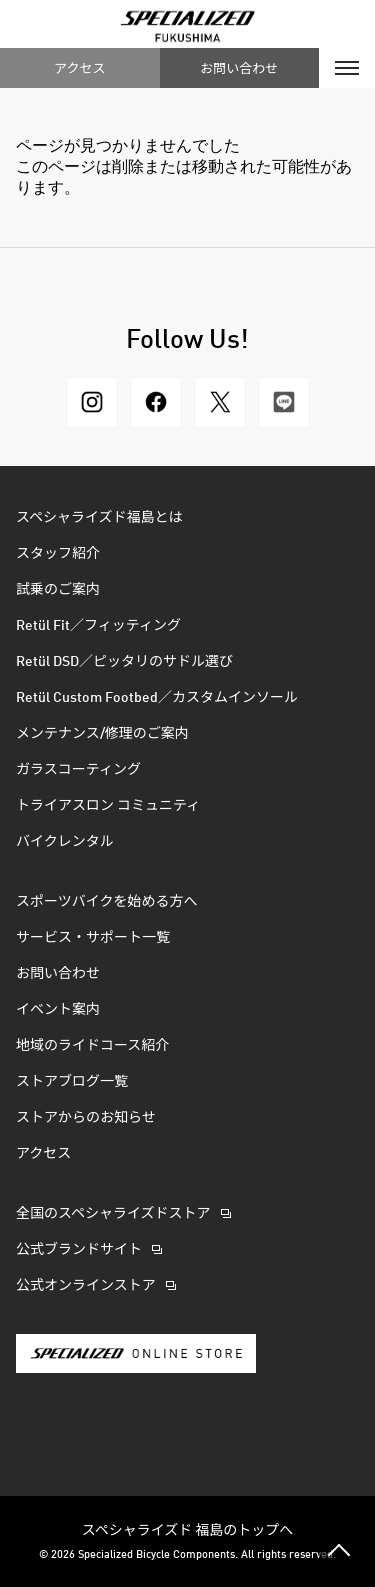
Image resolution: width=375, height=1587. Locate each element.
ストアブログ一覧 (72, 1082)
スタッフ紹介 (58, 554)
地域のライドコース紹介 (92, 1046)
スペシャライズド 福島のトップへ (188, 1529)
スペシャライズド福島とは (99, 518)
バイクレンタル (65, 842)
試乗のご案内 (58, 590)
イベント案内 (58, 1010)
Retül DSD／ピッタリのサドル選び (124, 662)
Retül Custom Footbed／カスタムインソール (157, 698)
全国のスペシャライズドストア (113, 1214)
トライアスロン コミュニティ (108, 806)
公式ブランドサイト (79, 1250)
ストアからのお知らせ (86, 1118)
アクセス (79, 67)
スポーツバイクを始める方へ (106, 902)
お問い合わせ (239, 67)
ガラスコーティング (78, 770)
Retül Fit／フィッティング (98, 626)
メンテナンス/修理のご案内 (102, 734)
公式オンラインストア (86, 1286)
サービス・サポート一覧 (93, 938)
